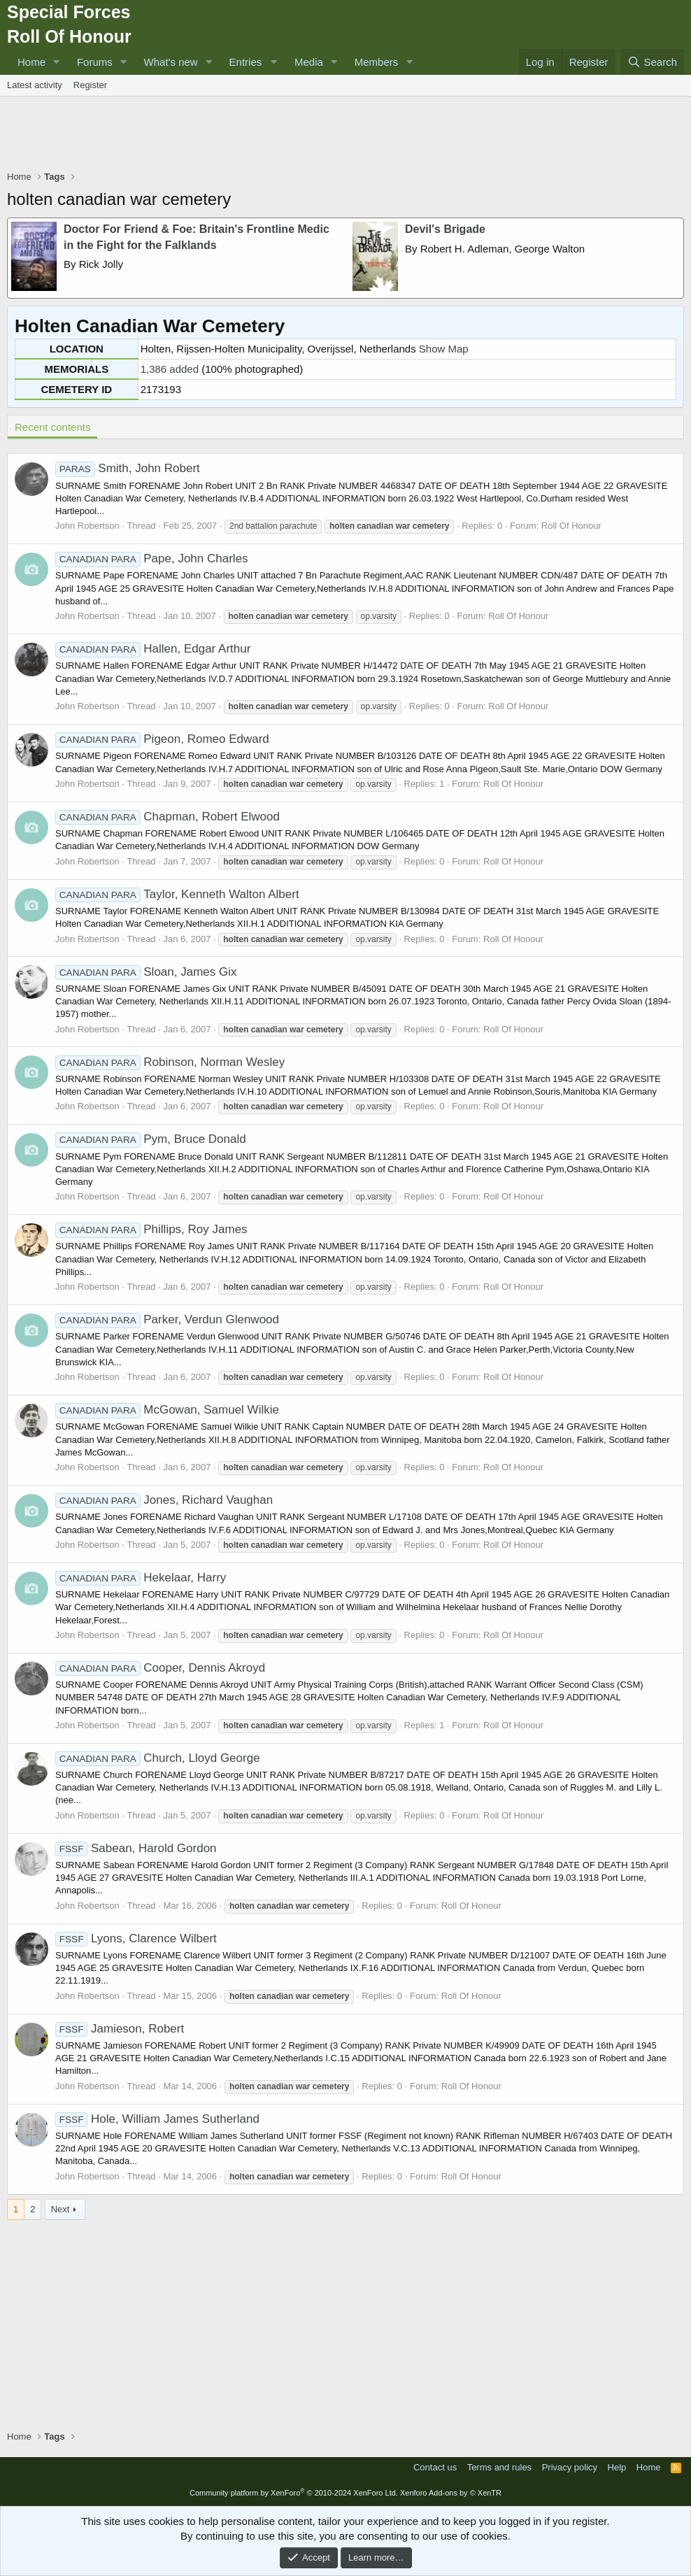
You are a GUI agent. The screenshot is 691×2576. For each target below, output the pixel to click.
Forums (95, 62)
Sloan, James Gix (146, 972)
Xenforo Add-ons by (450, 2493)
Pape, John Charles (151, 558)
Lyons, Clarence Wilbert (136, 1938)
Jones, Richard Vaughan (164, 1500)
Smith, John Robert (127, 468)
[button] (56, 62)
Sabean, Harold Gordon (136, 1848)
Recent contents (52, 427)
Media (308, 62)
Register (90, 85)
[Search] (652, 62)
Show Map (444, 349)
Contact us (435, 2467)
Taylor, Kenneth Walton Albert (177, 894)
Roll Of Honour (571, 525)
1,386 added (170, 369)
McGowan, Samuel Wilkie (167, 1409)
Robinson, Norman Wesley (170, 1062)
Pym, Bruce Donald (150, 1139)
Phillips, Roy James (151, 1229)
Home (31, 62)
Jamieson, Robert (119, 2028)
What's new (171, 62)
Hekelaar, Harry (140, 1577)
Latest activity (34, 85)
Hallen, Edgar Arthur (152, 648)
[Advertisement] (345, 135)
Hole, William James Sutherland (157, 2119)
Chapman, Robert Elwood (167, 816)
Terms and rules (499, 2467)
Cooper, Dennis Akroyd (160, 1667)
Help (617, 2467)
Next (60, 2209)
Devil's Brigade (445, 229)
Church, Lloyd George (157, 1758)
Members (377, 62)
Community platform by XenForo (294, 2493)
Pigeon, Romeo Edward (162, 739)
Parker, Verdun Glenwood (167, 1319)
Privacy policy (569, 2467)
